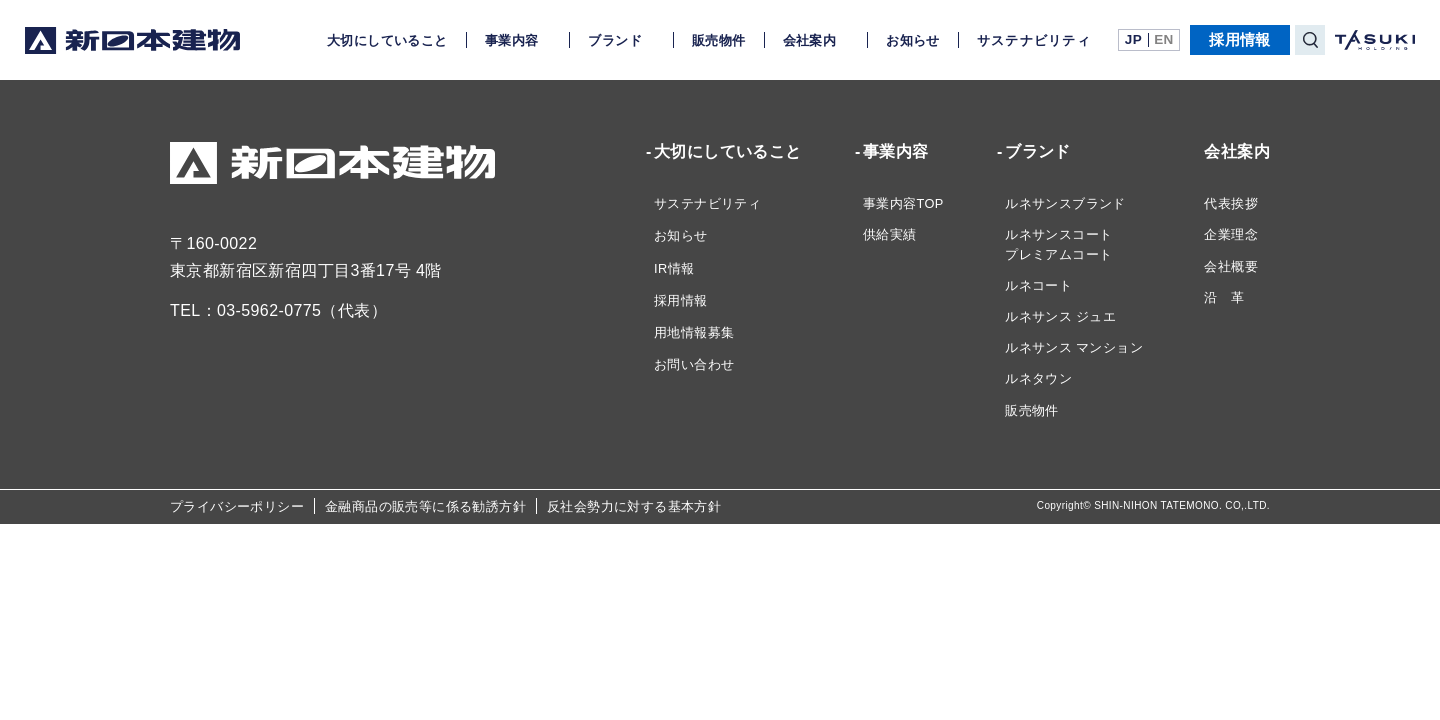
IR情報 (674, 268)
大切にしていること (387, 40)
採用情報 (1240, 39)
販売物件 (719, 40)
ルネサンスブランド (1065, 203)
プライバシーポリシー (237, 506)
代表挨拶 (1231, 203)
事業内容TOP (903, 203)
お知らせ (913, 40)
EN (1164, 40)
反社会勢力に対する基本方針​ (634, 506)
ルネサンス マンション (1074, 347)
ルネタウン (1038, 378)
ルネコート (1038, 285)
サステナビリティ (1034, 40)
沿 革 (1224, 297)
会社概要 (1231, 266)
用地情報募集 (694, 332)
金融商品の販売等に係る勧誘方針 (425, 506)
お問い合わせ (694, 364)
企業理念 (1231, 234)
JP (1133, 40)
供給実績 (890, 234)
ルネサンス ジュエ (1060, 316)
